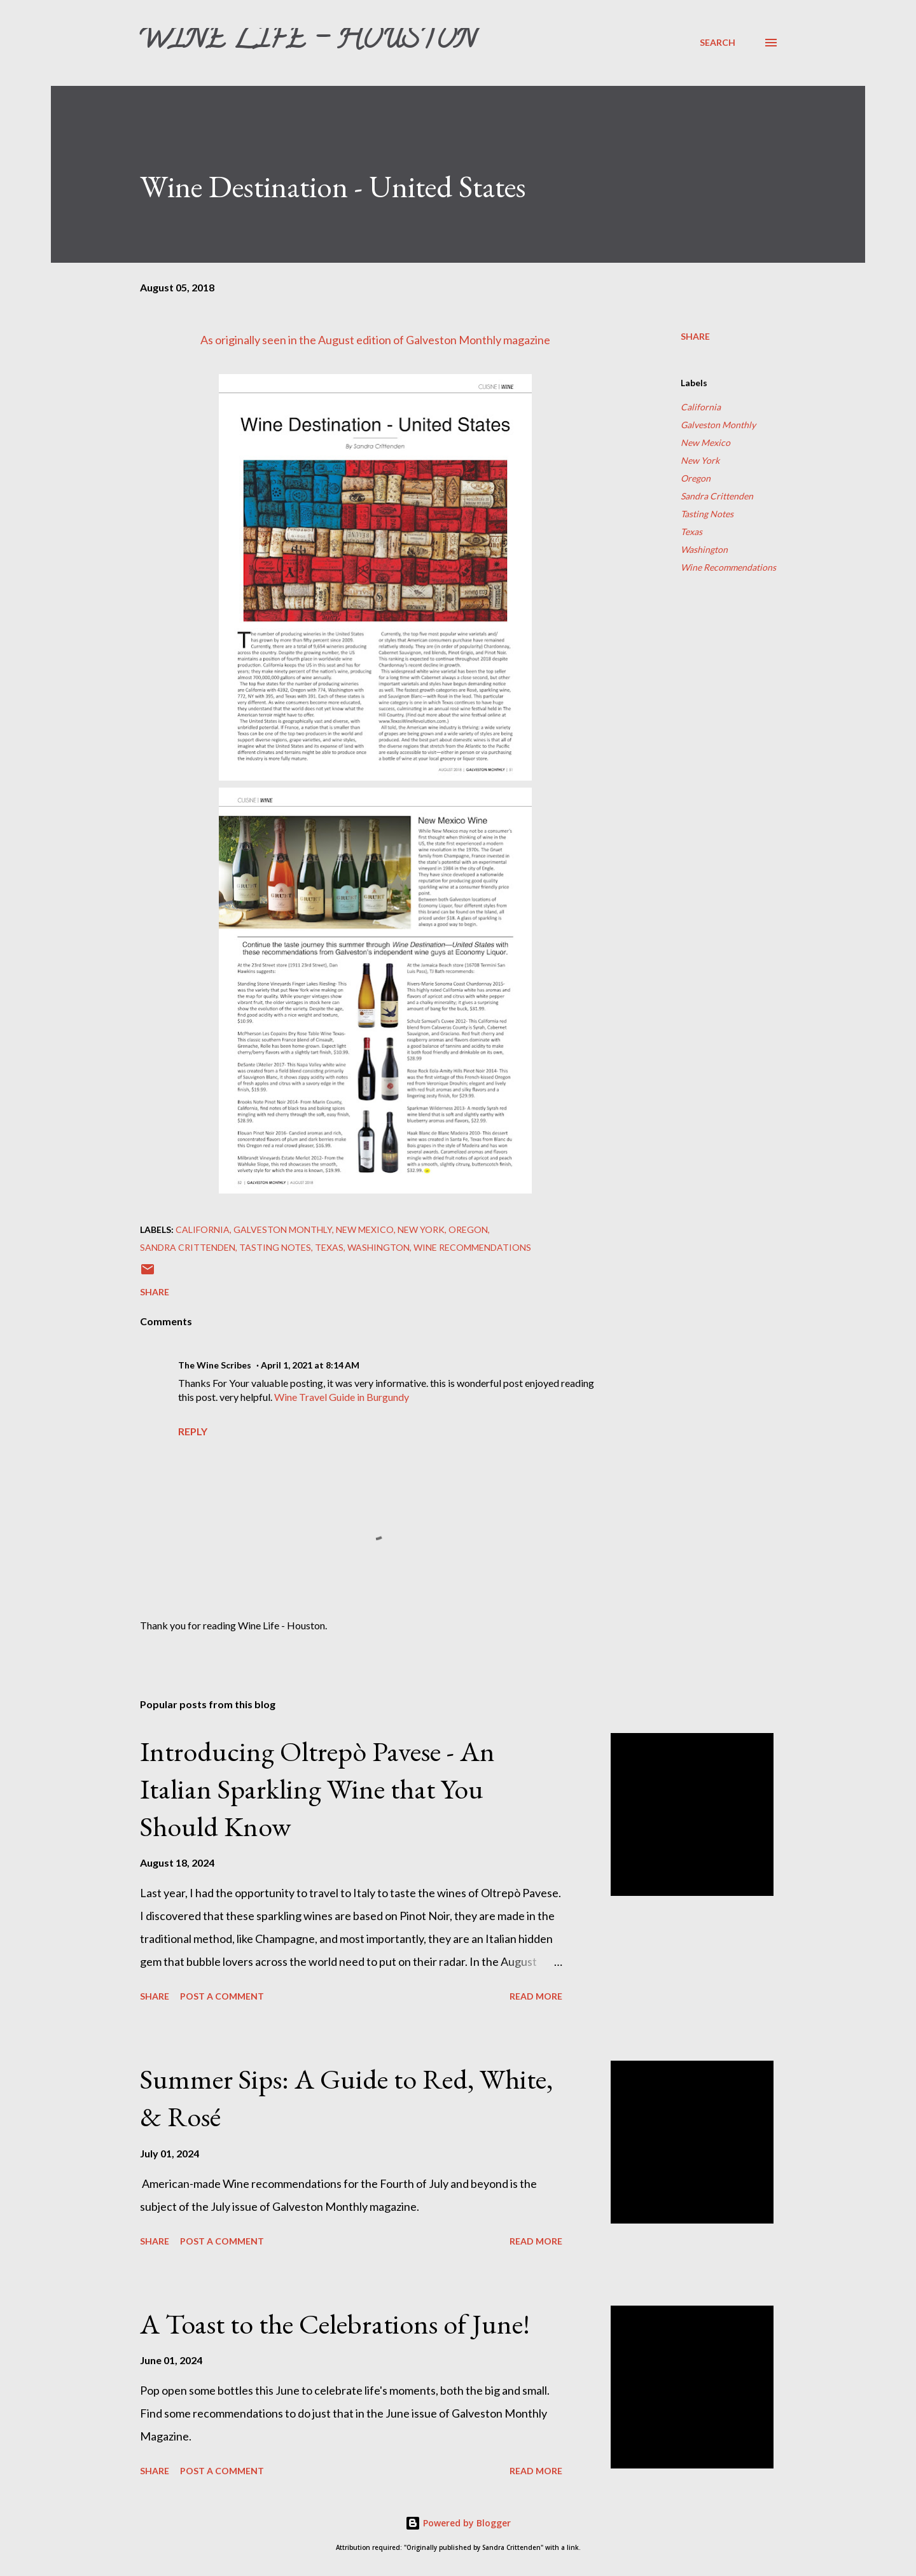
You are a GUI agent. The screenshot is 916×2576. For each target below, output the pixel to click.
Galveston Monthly (453, 340)
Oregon (696, 478)
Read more (536, 1996)
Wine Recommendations (728, 567)
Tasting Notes (707, 513)
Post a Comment (222, 1996)
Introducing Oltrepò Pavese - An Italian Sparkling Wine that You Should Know (317, 1788)
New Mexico (705, 442)
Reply (192, 1431)
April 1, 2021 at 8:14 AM (310, 1365)
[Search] (717, 42)
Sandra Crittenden (717, 496)
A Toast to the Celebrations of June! (335, 2324)
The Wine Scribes (214, 1365)
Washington (704, 549)
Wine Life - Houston (306, 42)
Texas (691, 531)
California (701, 406)
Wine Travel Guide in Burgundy (341, 1397)
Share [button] (695, 336)
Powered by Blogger (458, 2523)
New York (700, 460)
